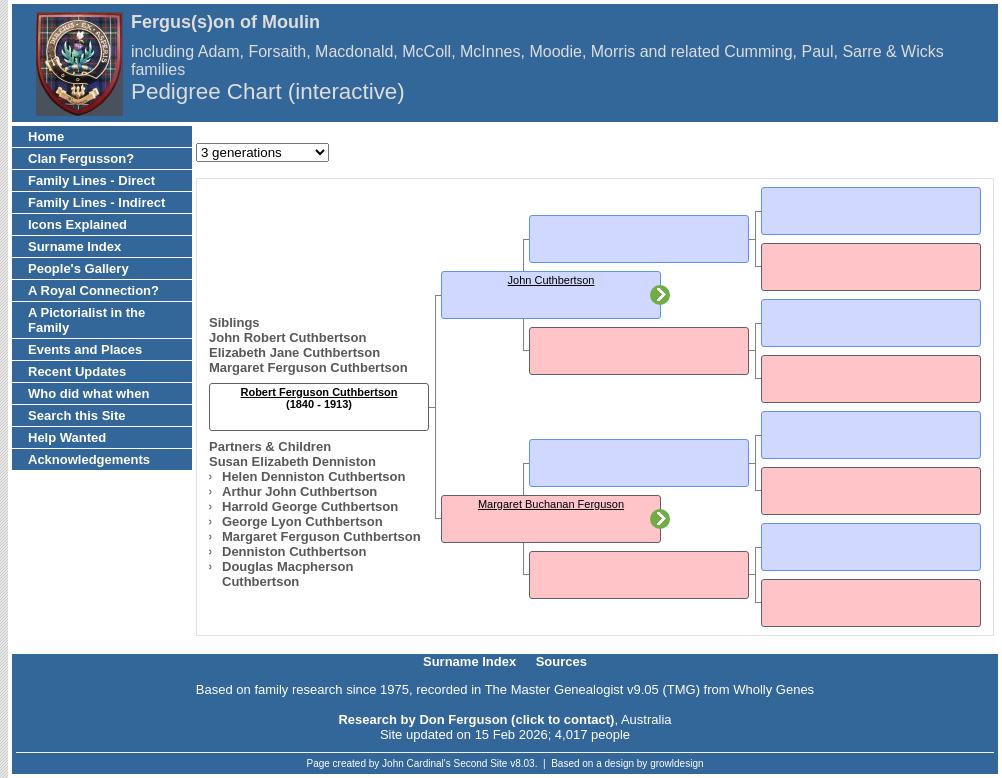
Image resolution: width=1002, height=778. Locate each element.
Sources (561, 661)
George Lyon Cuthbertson (302, 521)
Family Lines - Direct (91, 180)
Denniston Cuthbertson (294, 551)
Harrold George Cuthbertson (310, 506)
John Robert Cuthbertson (287, 337)
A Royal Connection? (93, 290)
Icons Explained (77, 224)
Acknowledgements (89, 459)
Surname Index (74, 246)
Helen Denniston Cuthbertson (313, 476)
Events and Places (85, 349)
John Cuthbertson (551, 280)
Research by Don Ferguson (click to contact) (476, 719)
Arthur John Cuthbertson (299, 491)
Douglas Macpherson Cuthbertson (287, 574)
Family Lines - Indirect (96, 202)
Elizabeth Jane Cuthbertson (294, 352)
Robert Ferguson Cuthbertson (318, 392)
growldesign (676, 763)
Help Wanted (67, 437)
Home (46, 136)
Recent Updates (77, 371)
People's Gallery (78, 268)
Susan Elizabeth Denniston (292, 461)
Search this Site (77, 415)
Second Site (481, 763)
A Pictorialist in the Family (86, 320)
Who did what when (88, 393)
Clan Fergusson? (81, 158)
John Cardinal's (416, 763)
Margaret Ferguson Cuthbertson (308, 367)
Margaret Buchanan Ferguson (551, 504)
